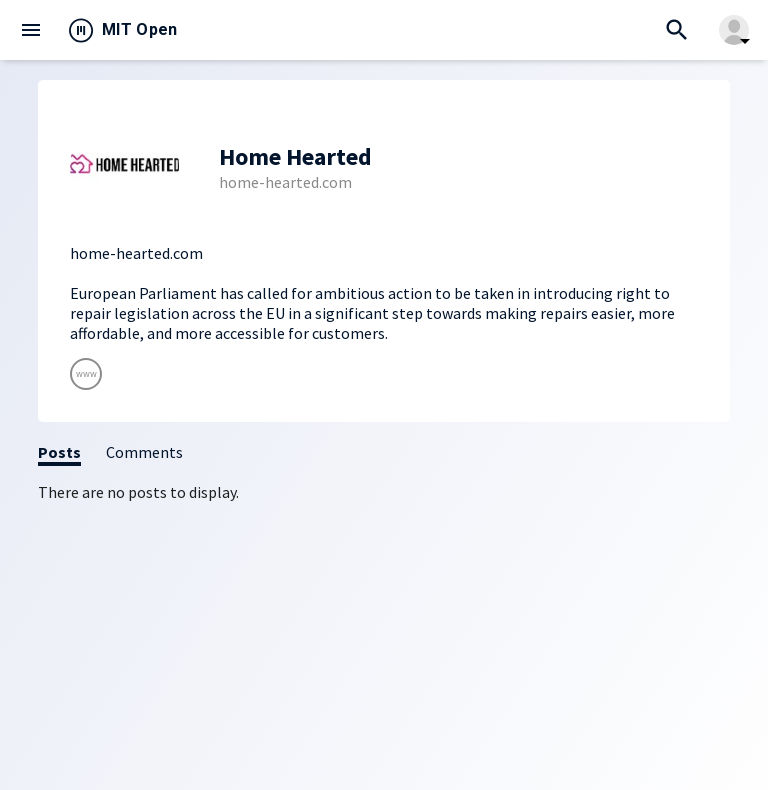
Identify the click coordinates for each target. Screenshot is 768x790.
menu (31, 30)
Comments (144, 452)
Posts (59, 452)
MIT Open (140, 29)
